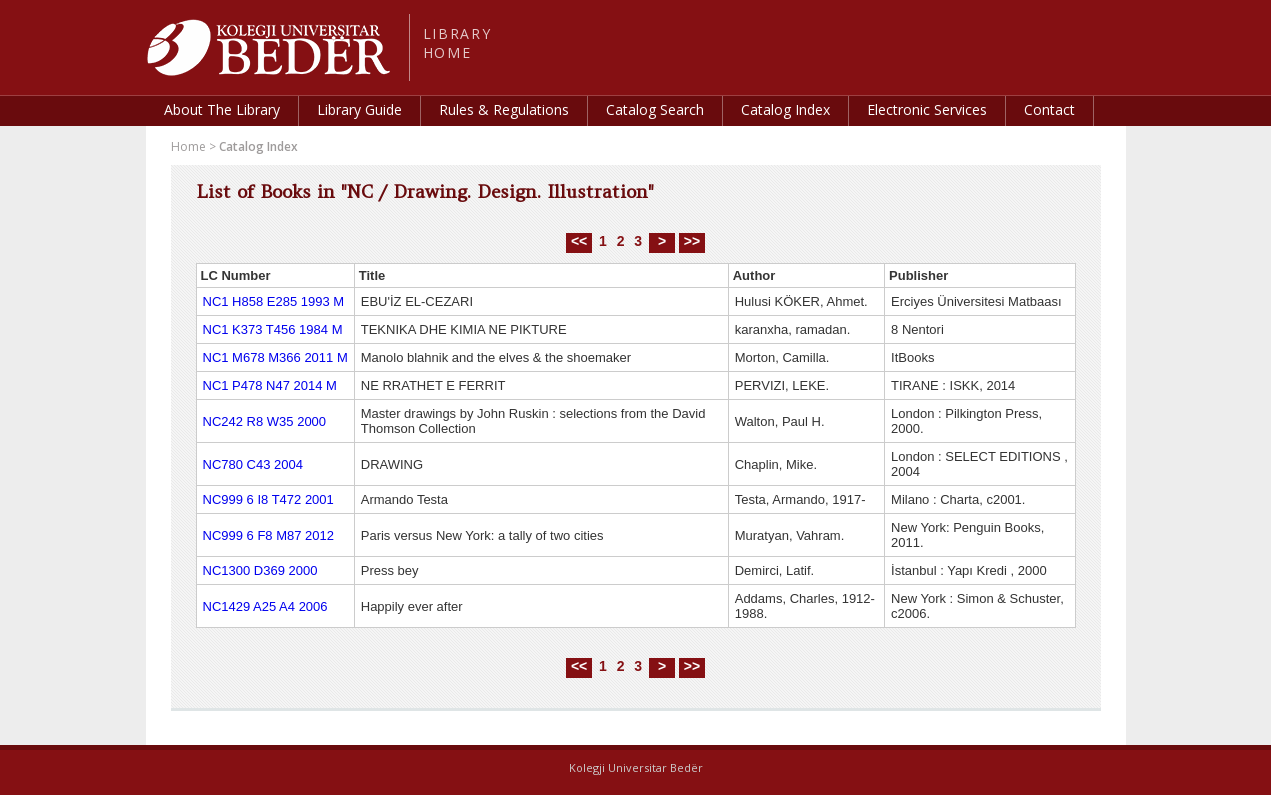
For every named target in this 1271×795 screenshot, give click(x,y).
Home (188, 146)
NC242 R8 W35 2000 (265, 421)
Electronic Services (927, 109)
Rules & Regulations (504, 109)
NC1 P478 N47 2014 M (270, 385)
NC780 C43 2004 (253, 464)
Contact (1049, 109)
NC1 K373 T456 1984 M (273, 329)
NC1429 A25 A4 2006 (265, 606)
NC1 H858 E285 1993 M (274, 301)
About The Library (222, 109)
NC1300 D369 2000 (260, 570)
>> (692, 241)
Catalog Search (655, 109)
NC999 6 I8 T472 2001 (268, 499)
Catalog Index (785, 109)
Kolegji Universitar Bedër (636, 767)
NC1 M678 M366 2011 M (275, 357)
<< (579, 241)
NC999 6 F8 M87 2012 (269, 535)
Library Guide (359, 109)
